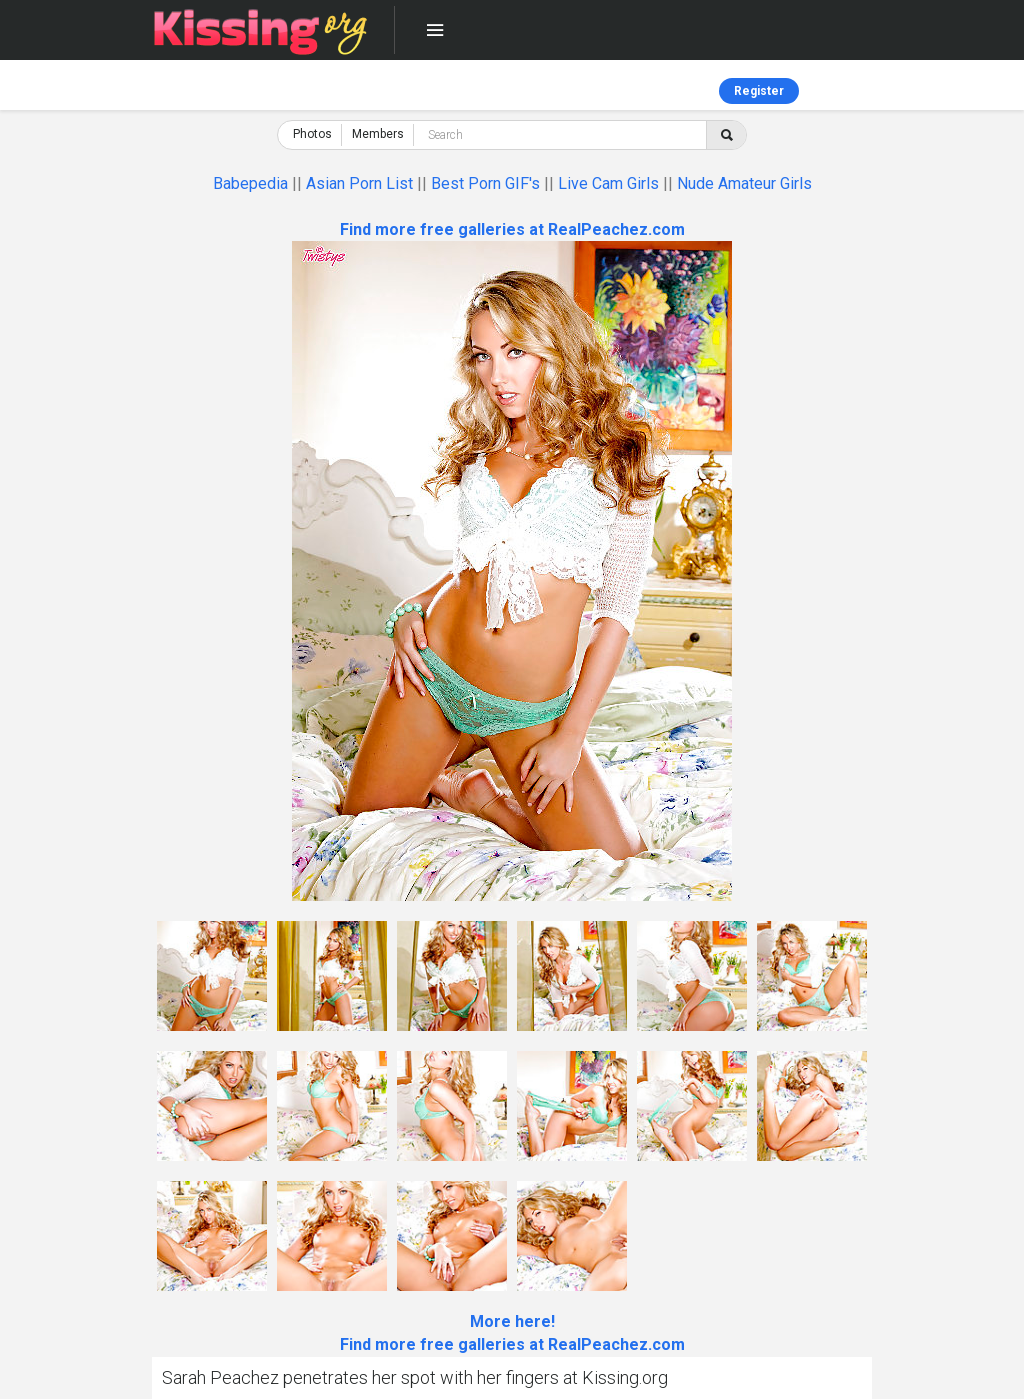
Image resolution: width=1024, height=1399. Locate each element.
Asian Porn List (359, 183)
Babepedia (250, 183)
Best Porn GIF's (485, 183)
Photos (312, 134)
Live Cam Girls (608, 183)
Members (378, 134)
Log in (856, 91)
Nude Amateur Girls (744, 183)
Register (759, 91)
